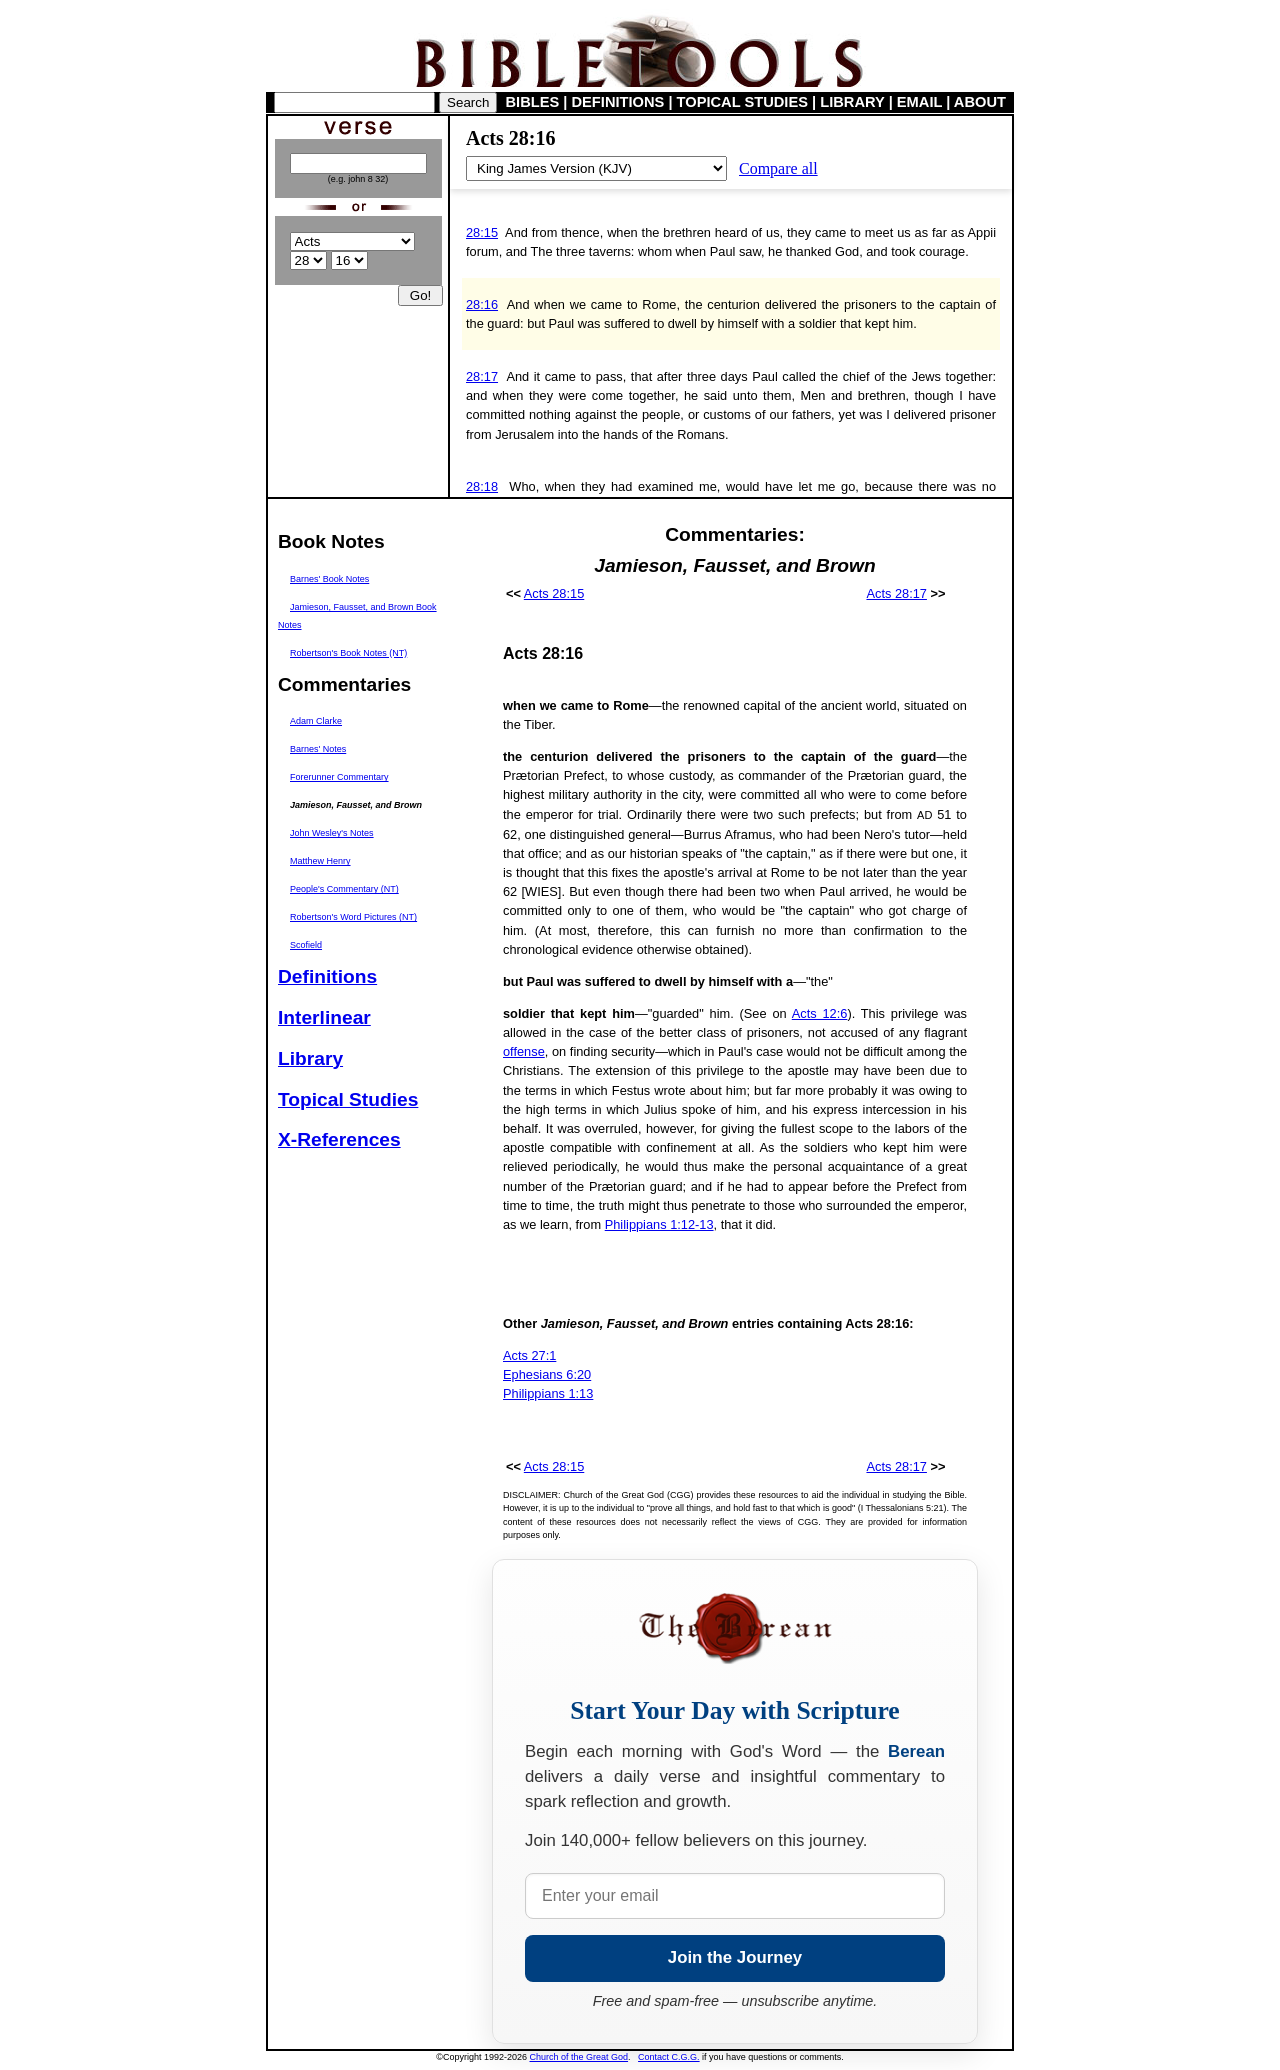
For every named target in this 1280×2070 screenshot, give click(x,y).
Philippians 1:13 (548, 1393)
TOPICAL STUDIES (742, 102)
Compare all (778, 168)
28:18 (482, 486)
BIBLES (533, 102)
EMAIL (919, 102)
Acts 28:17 (896, 593)
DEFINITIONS (618, 102)
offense (524, 1051)
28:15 (482, 232)
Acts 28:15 (554, 593)
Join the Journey (735, 1957)
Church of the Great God (579, 2057)
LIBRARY (852, 102)
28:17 (482, 376)
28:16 (482, 304)
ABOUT (980, 102)
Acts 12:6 (820, 1013)
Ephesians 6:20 (547, 1374)
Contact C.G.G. (669, 2057)
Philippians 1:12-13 (659, 1224)
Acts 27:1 (529, 1355)
